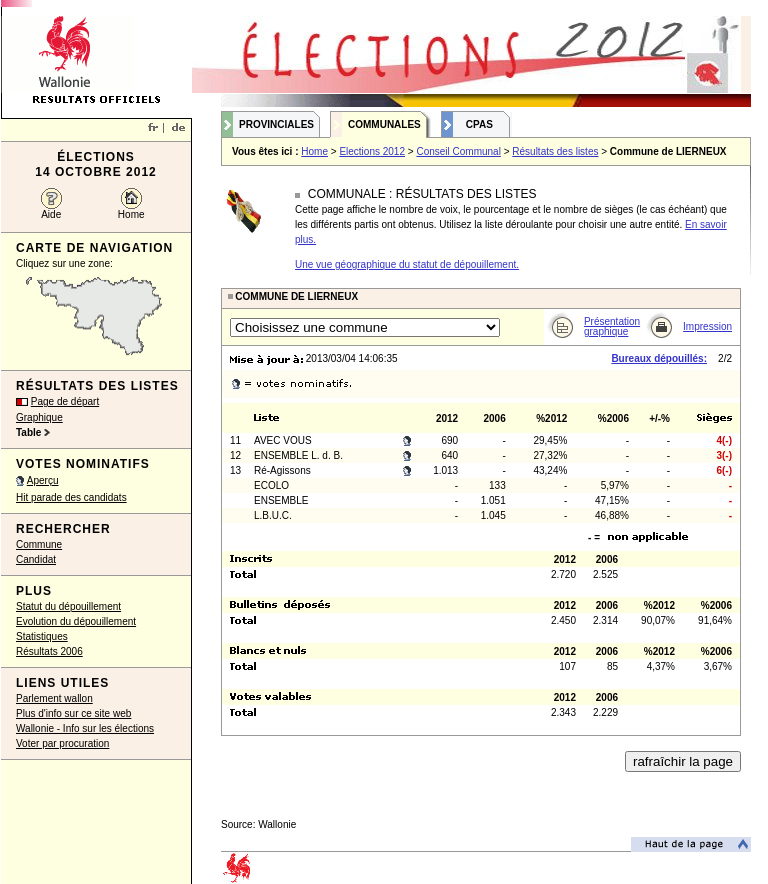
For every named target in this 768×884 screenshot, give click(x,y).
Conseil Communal (458, 151)
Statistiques (42, 636)
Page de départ (65, 401)
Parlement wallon (54, 698)
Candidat (36, 559)
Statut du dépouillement (68, 606)
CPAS (479, 124)
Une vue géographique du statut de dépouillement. (407, 264)
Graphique (39, 417)
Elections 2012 (372, 151)
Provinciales (276, 124)
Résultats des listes (555, 151)
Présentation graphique (612, 326)
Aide (51, 214)
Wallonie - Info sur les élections (85, 728)
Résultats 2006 (49, 651)
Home (131, 214)
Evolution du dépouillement (76, 621)
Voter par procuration (62, 743)
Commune (39, 544)
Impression (707, 326)
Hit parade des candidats (71, 497)
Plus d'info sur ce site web (73, 713)
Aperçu (43, 480)
